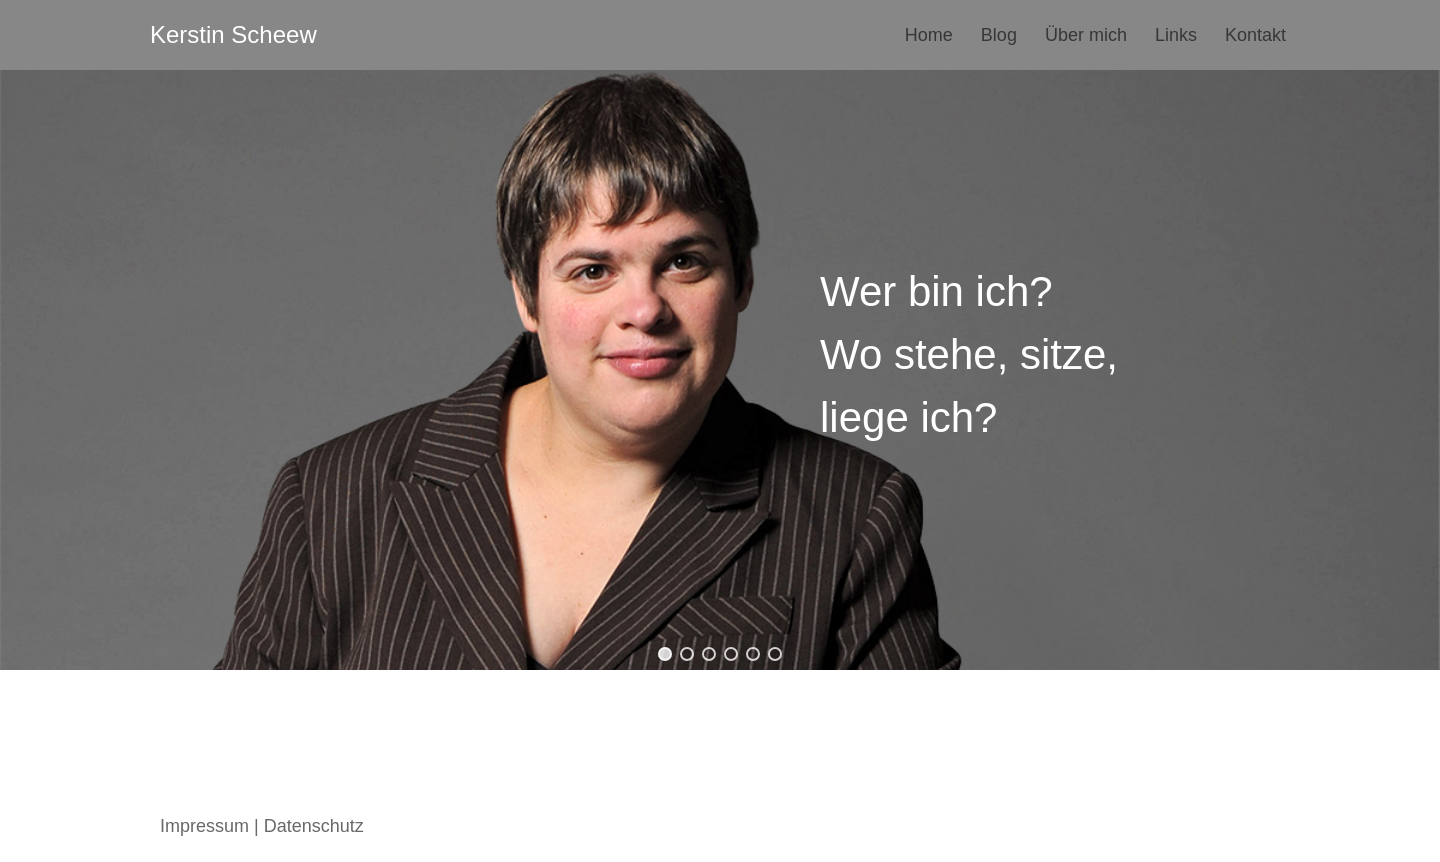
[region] (720, 370)
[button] (665, 654)
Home (929, 35)
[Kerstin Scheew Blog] (233, 35)
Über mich (1086, 35)
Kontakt (1255, 35)
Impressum (204, 826)
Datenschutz (314, 826)
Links (1176, 35)
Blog (999, 35)
